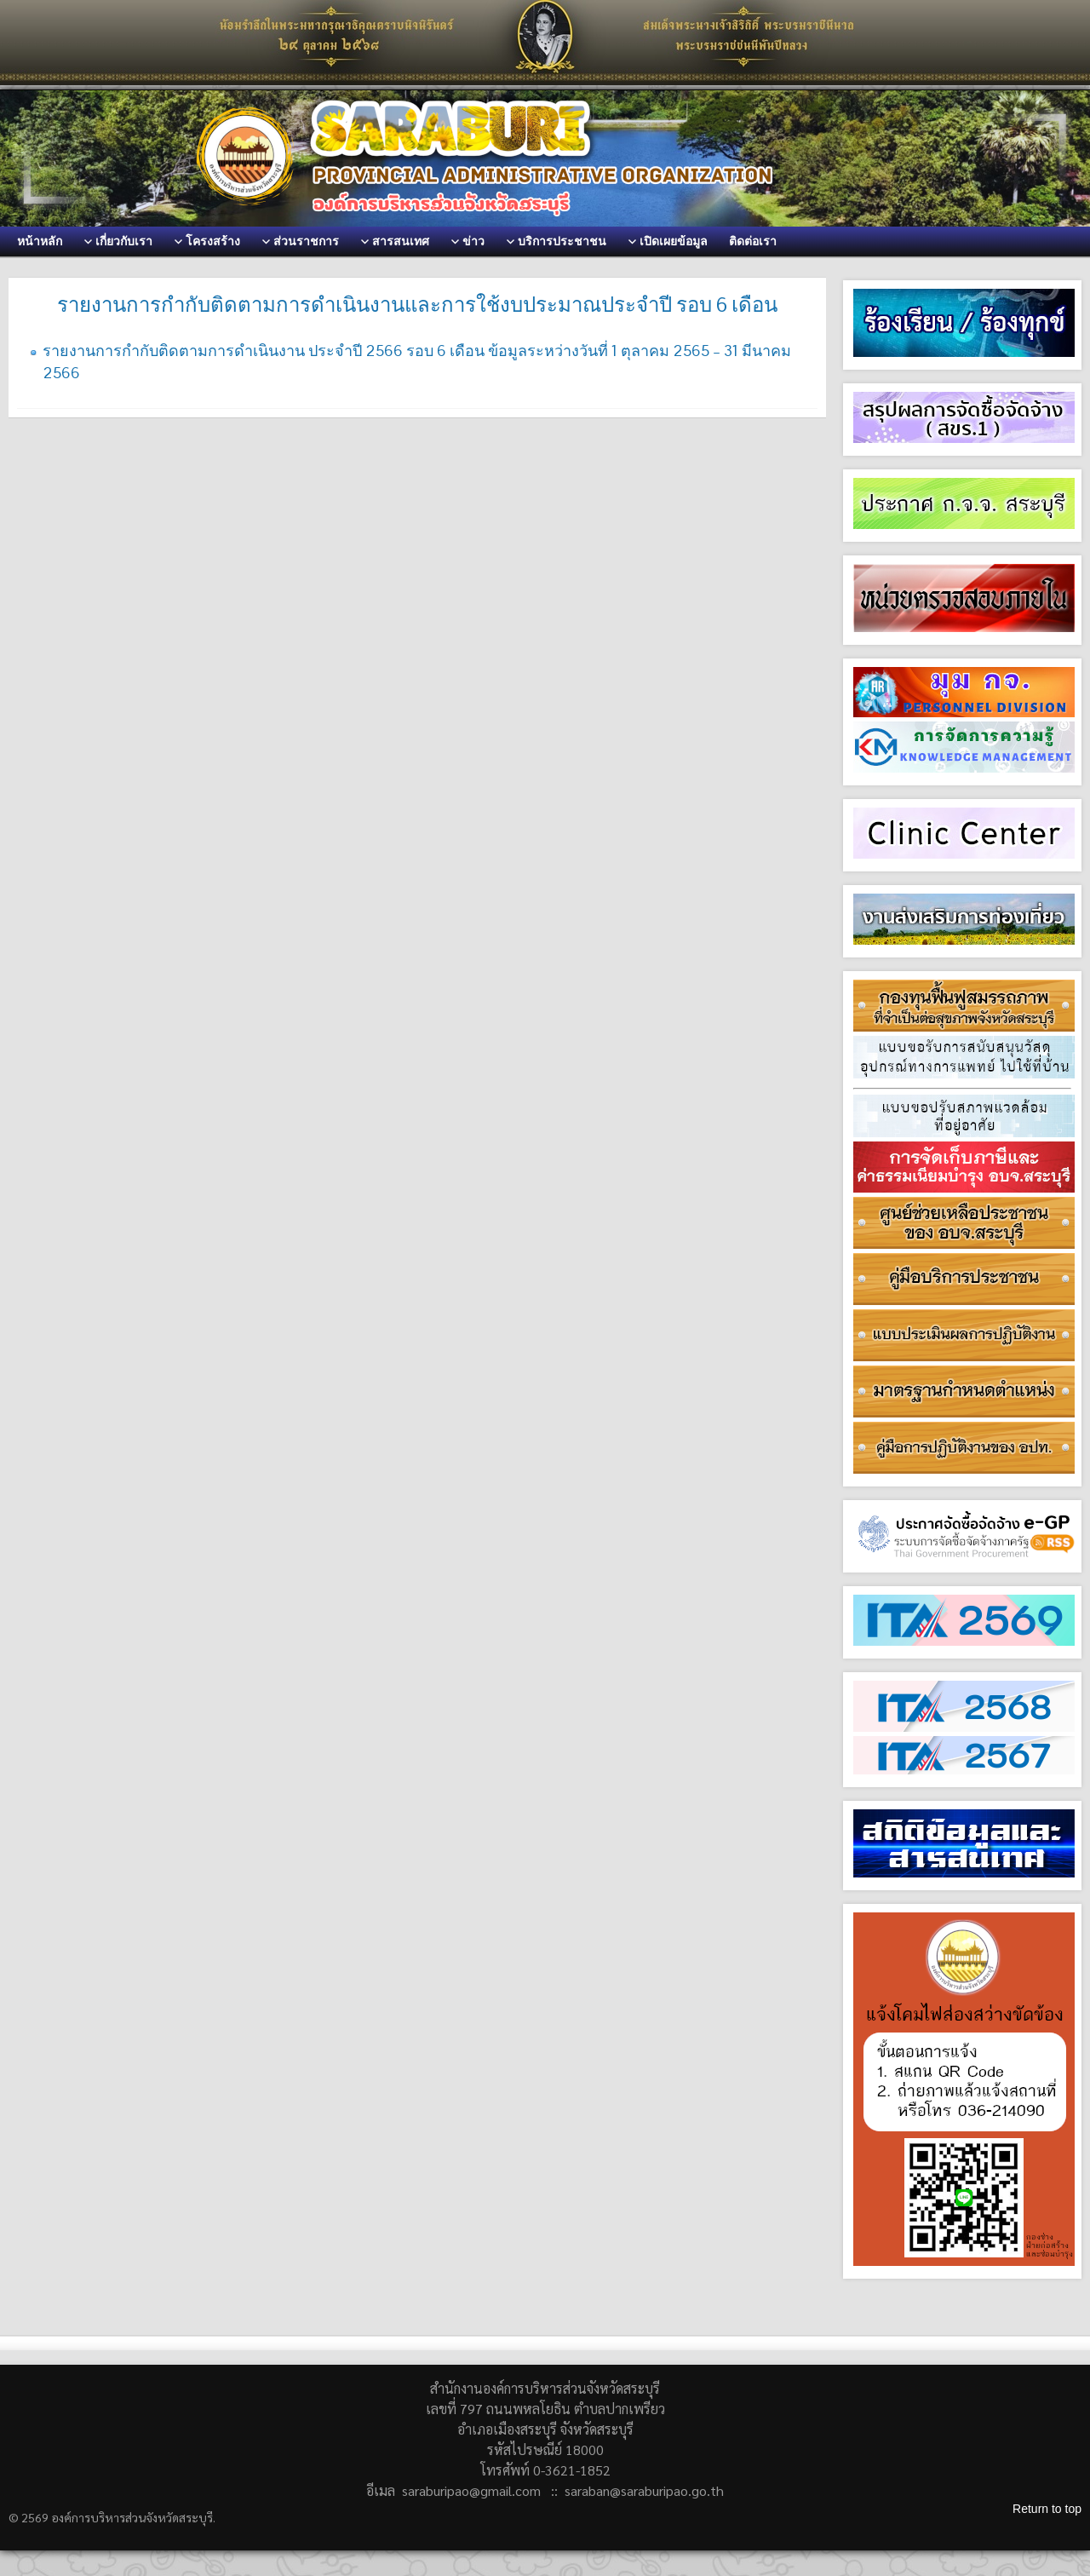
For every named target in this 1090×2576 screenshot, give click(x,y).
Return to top (1047, 2509)
